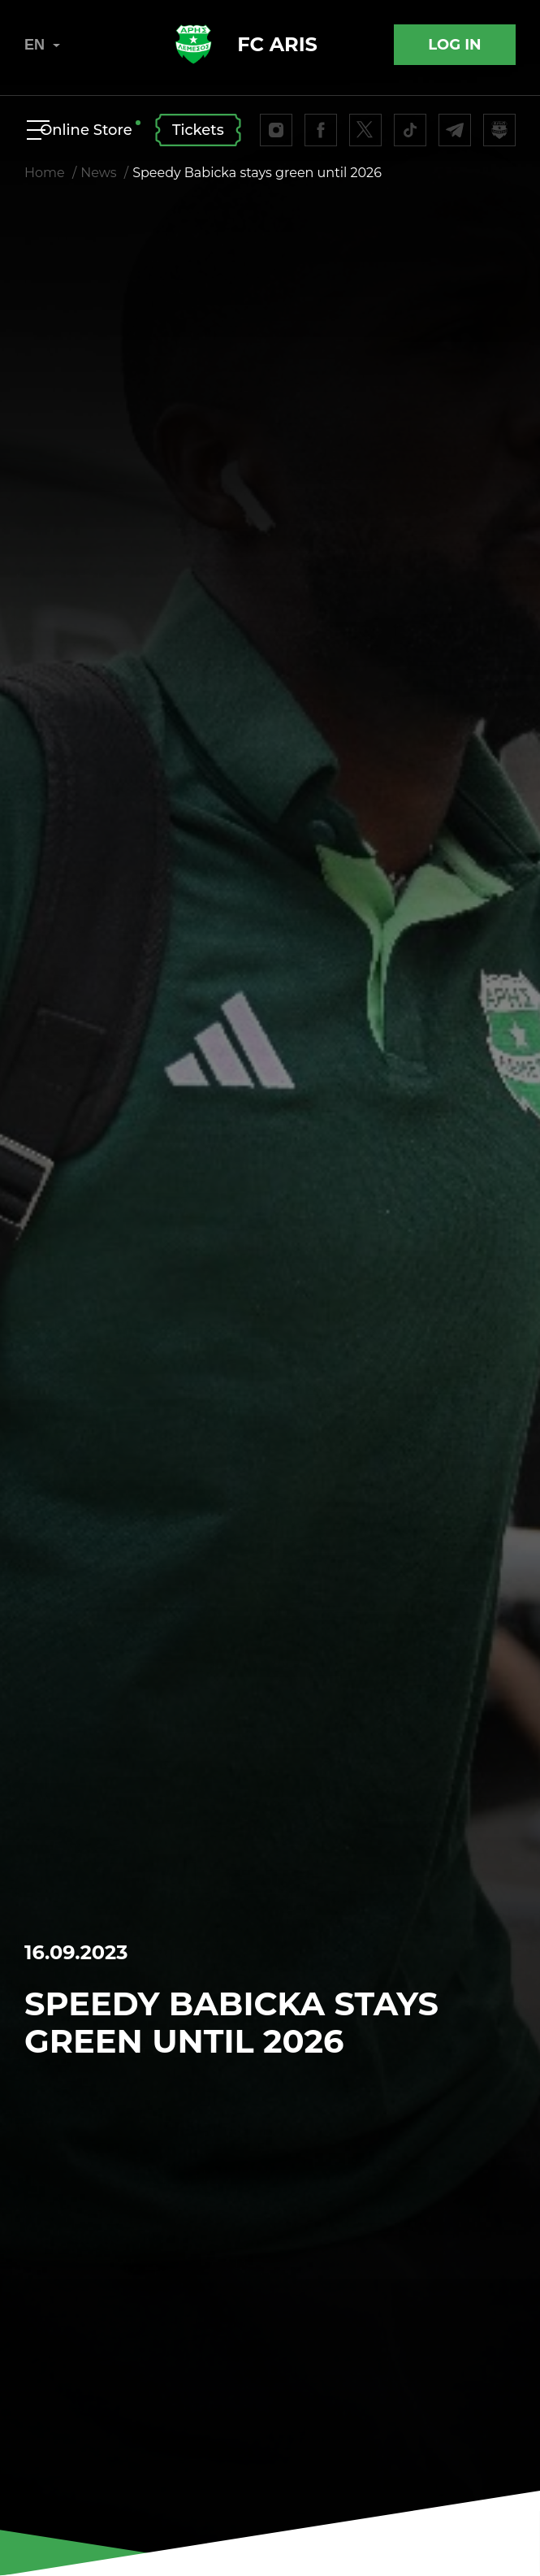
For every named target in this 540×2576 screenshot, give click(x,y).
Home (44, 172)
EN (42, 45)
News (98, 172)
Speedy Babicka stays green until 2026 (257, 172)
